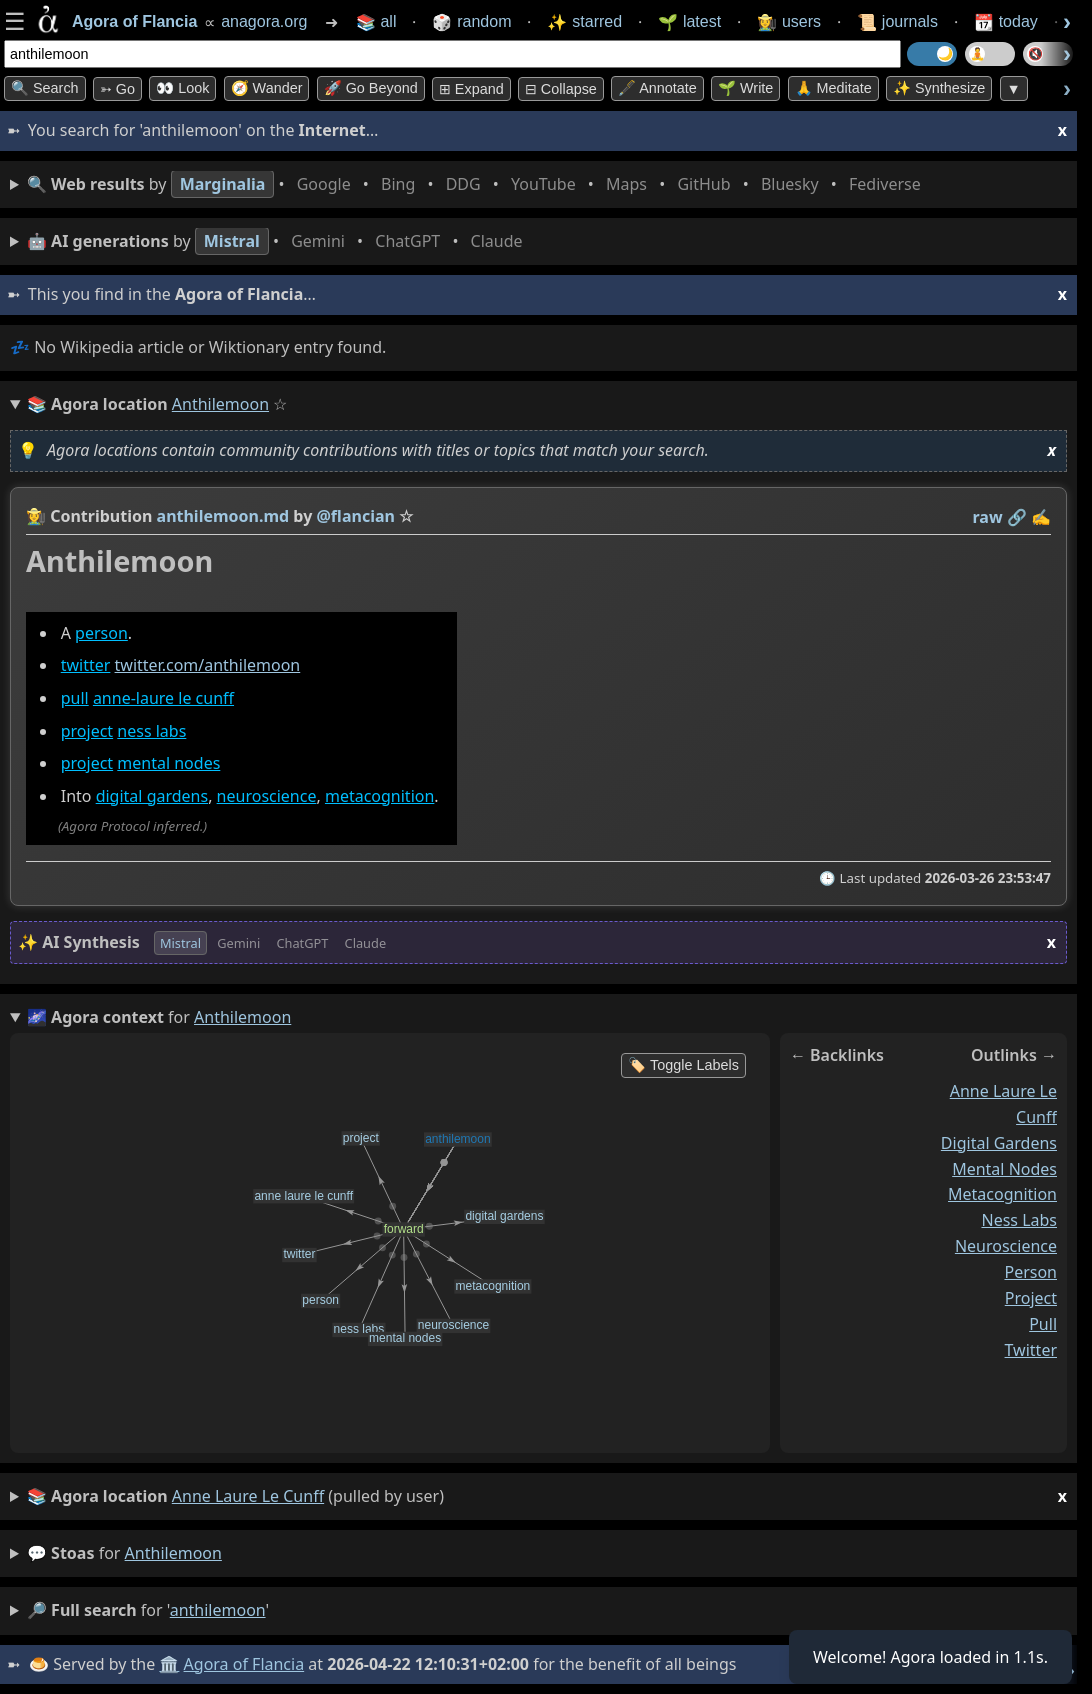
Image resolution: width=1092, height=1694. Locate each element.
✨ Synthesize (939, 88)
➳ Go (117, 89)
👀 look (182, 88)
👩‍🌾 (36, 516)
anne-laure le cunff (163, 698)
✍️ (1041, 517)
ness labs (151, 731)
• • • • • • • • (478, 184)
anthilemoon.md (223, 516)
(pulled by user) (547, 1496)
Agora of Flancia (244, 1664)
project (87, 731)
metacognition (379, 796)
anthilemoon (173, 1553)
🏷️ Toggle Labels (683, 1065)
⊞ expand (471, 89)
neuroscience (267, 796)
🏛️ (169, 1664)
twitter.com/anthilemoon (208, 666)
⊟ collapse (561, 89)
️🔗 (1017, 517)
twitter (86, 666)
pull (75, 698)
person (101, 633)
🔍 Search (45, 88)
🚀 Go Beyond (371, 88)
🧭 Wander (267, 88)
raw (988, 517)
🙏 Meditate (833, 88)
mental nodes (168, 763)
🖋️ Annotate (657, 88)
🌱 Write (745, 88)
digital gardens (152, 796)
